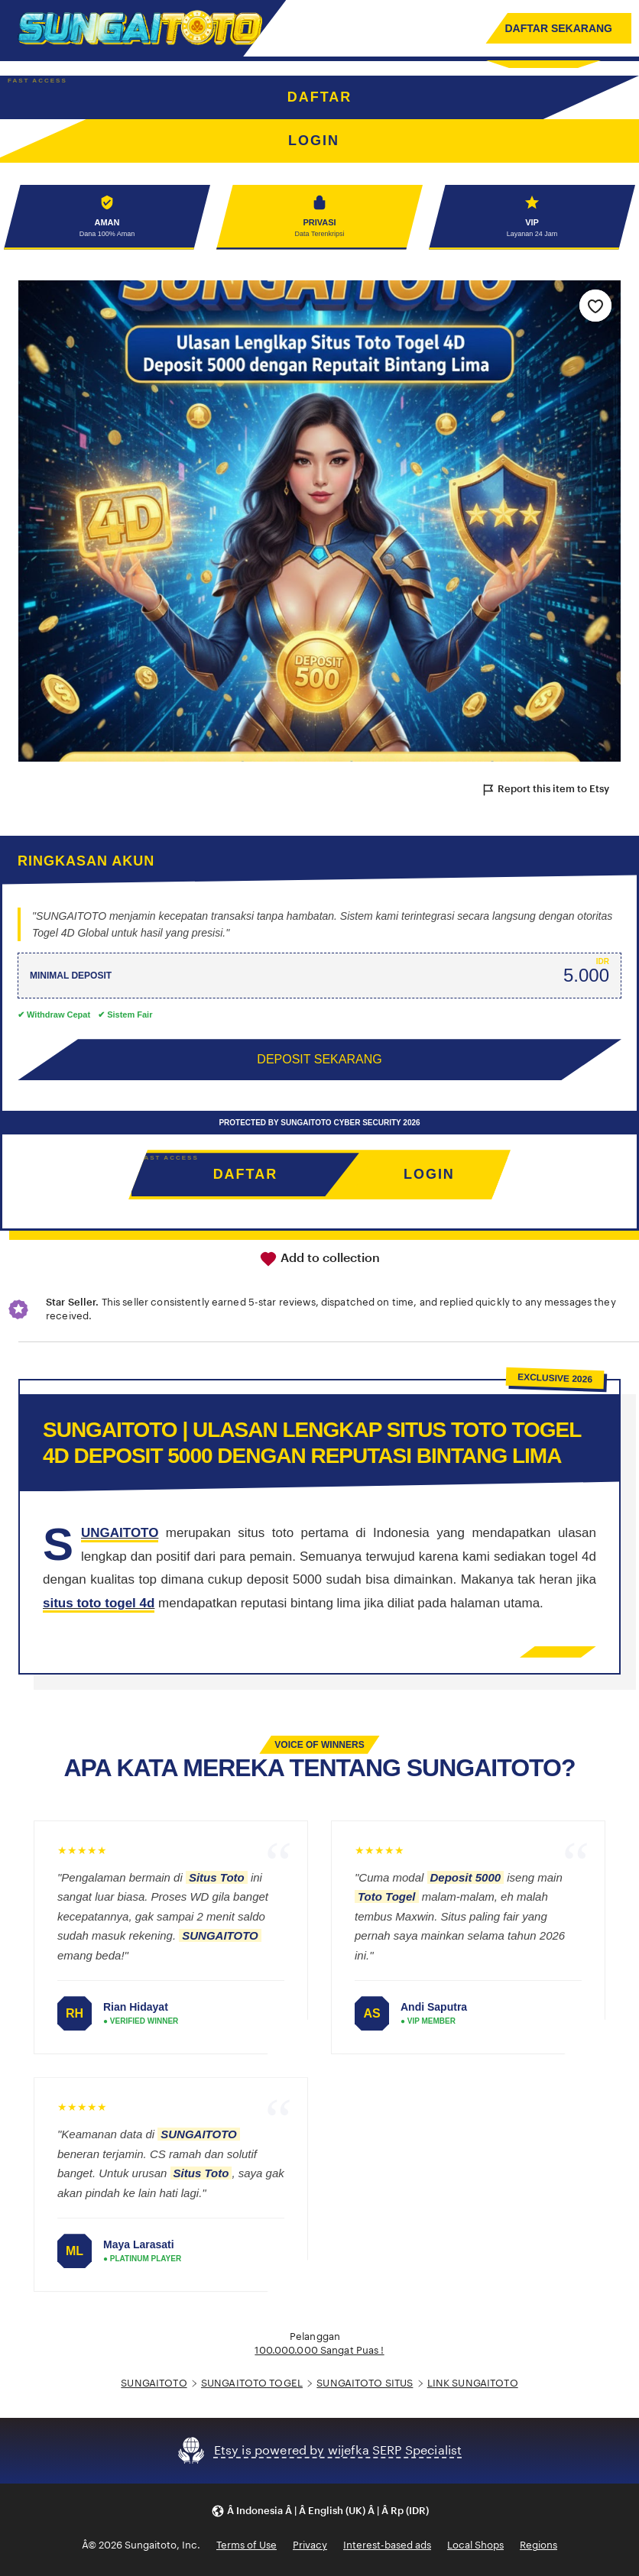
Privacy (310, 2546)
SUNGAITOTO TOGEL (252, 2383)
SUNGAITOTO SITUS (364, 2383)
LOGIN (429, 1175)
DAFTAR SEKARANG (558, 28)
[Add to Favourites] (595, 306)
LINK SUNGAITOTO (472, 2383)
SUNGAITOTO (154, 2383)
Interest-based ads (387, 2546)
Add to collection (319, 1259)
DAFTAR (319, 97)
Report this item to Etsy (545, 790)
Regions (538, 2546)
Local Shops (475, 2546)
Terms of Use (246, 2546)
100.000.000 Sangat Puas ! (319, 2351)
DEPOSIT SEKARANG (319, 1059)
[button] (319, 2511)
